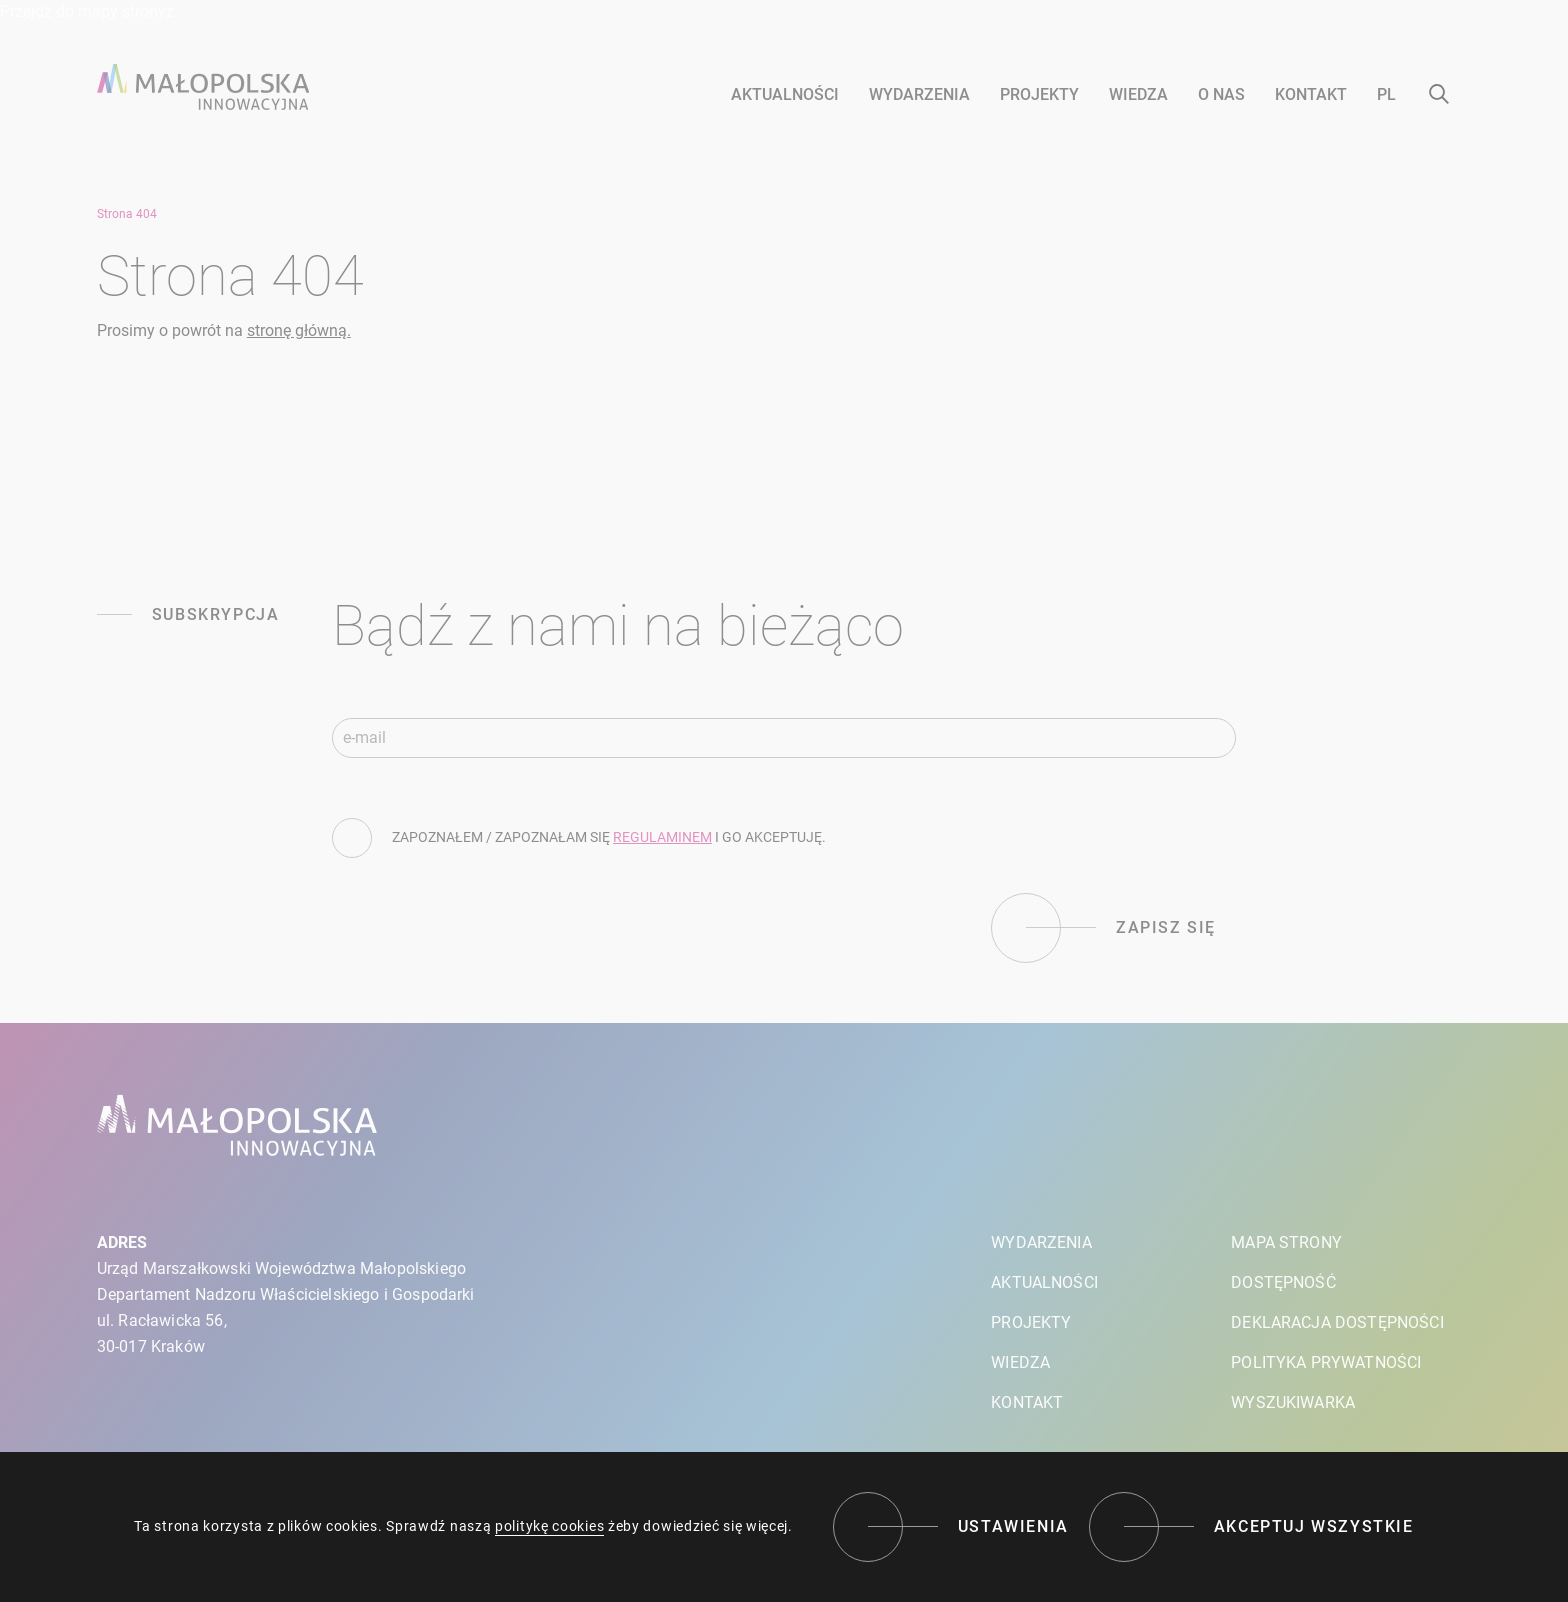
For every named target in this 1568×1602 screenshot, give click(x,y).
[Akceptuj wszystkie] (1251, 1527)
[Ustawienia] (951, 1527)
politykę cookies (549, 1526)
